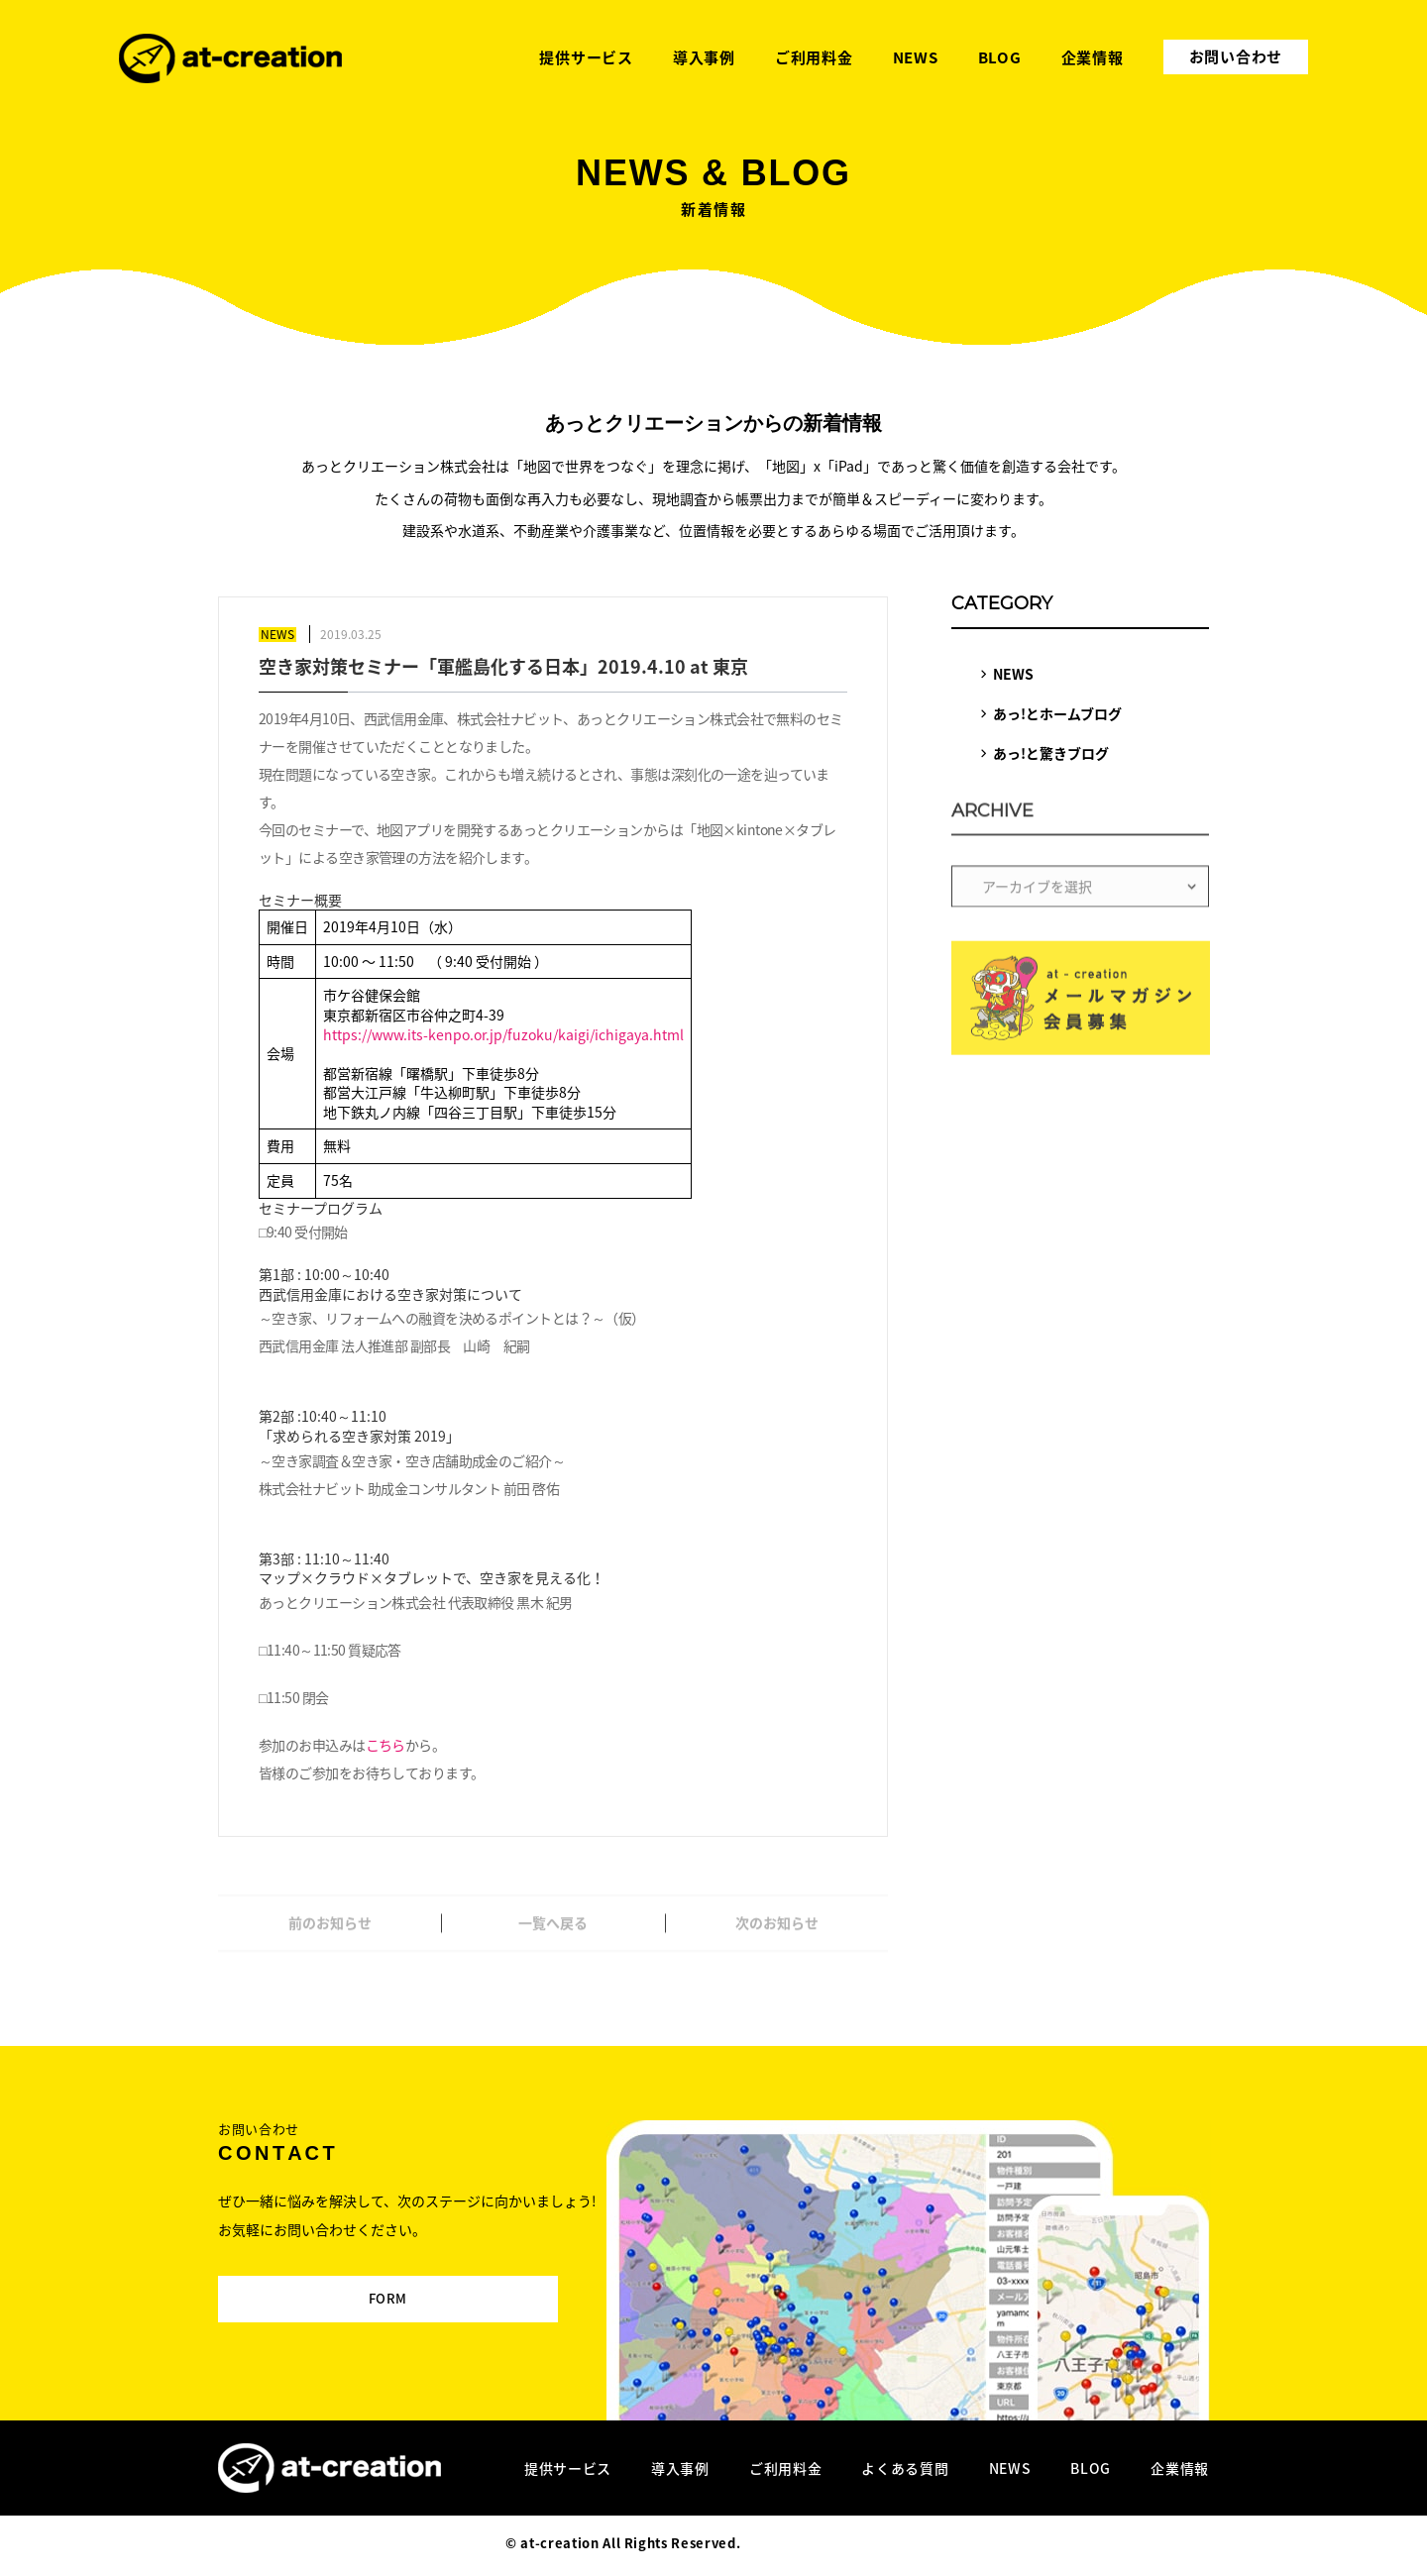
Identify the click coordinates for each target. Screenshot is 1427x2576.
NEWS (1013, 674)
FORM (354, 2288)
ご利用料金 (786, 2468)
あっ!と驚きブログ (1051, 753)
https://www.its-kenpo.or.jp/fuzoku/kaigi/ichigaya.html (503, 1034)
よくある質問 (904, 2468)
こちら (385, 1745)
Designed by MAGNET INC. (833, 2542)
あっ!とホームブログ (1057, 713)
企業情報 (1180, 2468)
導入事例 (680, 2468)
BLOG (1090, 2468)
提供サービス (567, 2468)
